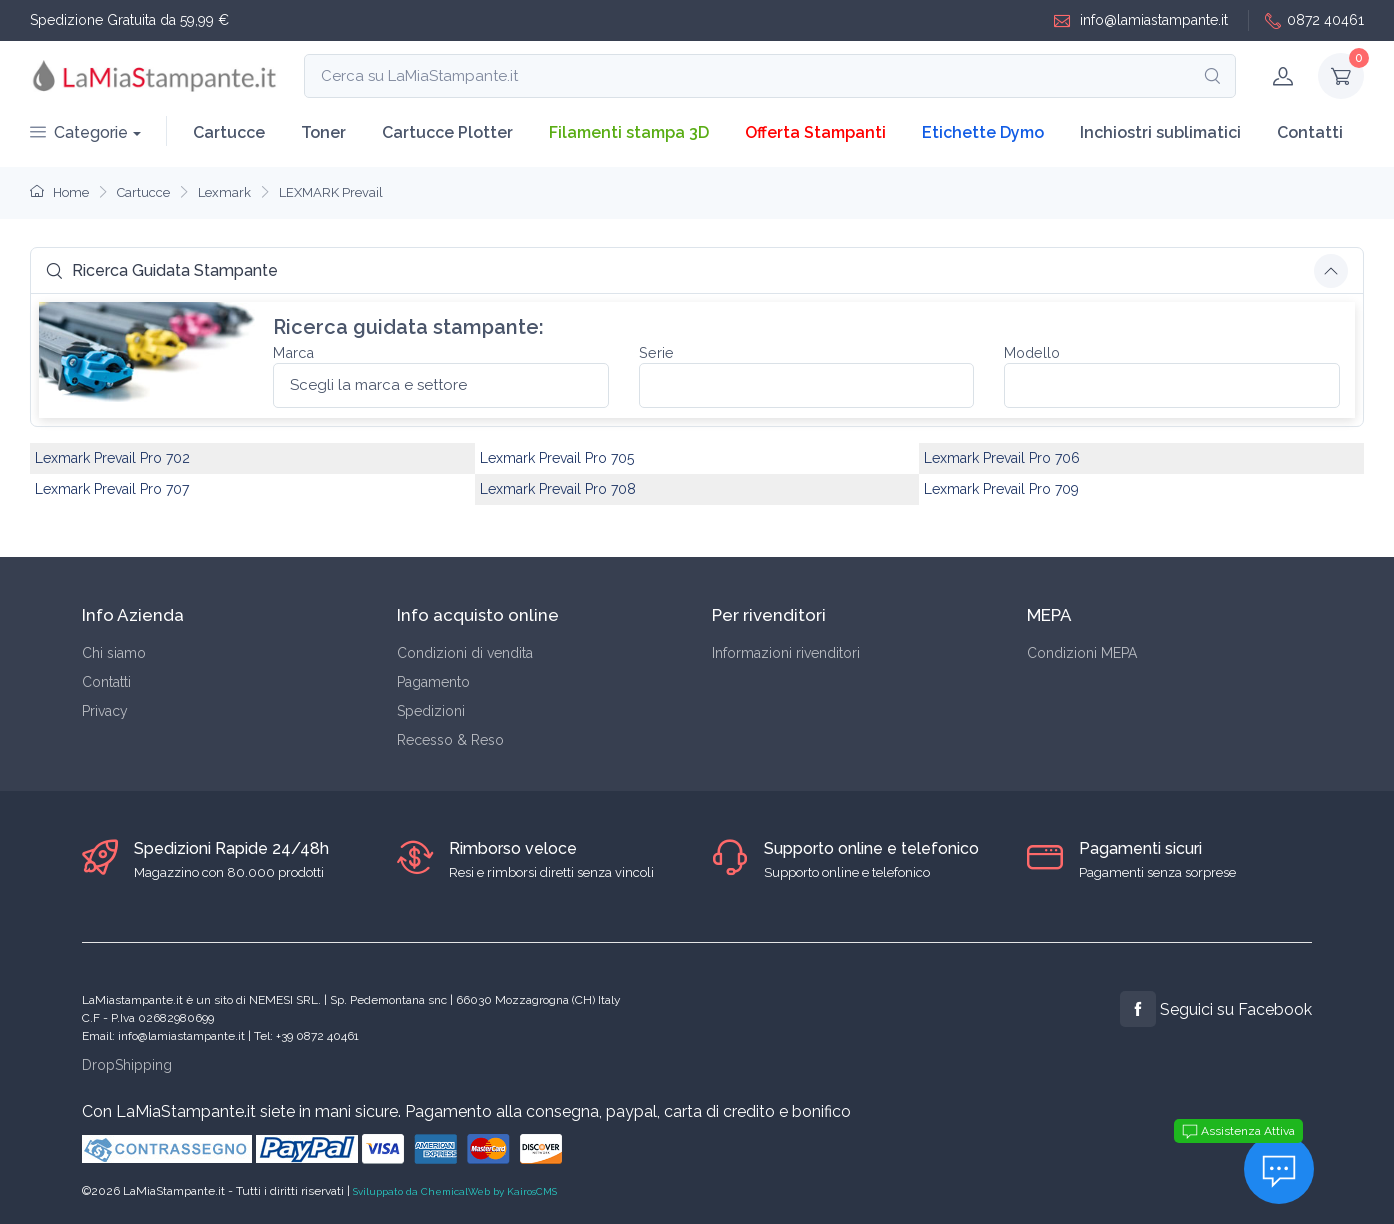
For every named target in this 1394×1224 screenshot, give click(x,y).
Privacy (105, 711)
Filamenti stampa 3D (629, 132)
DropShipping (127, 1065)
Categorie (79, 132)
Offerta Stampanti (815, 132)
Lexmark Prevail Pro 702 (112, 458)
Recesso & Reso (450, 740)
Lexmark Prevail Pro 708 (558, 489)
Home (59, 192)
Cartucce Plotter (447, 132)
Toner (323, 132)
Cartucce (229, 132)
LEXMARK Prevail (331, 192)
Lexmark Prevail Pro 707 (112, 489)
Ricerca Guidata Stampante (162, 270)
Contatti (1310, 132)
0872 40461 (1314, 20)
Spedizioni (431, 711)
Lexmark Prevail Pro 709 (1001, 489)
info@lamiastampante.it (1141, 20)
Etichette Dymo (983, 132)
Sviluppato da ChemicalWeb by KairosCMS (455, 1191)
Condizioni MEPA (1082, 653)
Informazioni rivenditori (786, 653)
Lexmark (224, 192)
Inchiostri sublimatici (1160, 132)
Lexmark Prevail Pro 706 (1002, 458)
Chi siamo (114, 653)
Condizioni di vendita (465, 653)
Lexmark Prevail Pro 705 (557, 458)
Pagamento (433, 682)
